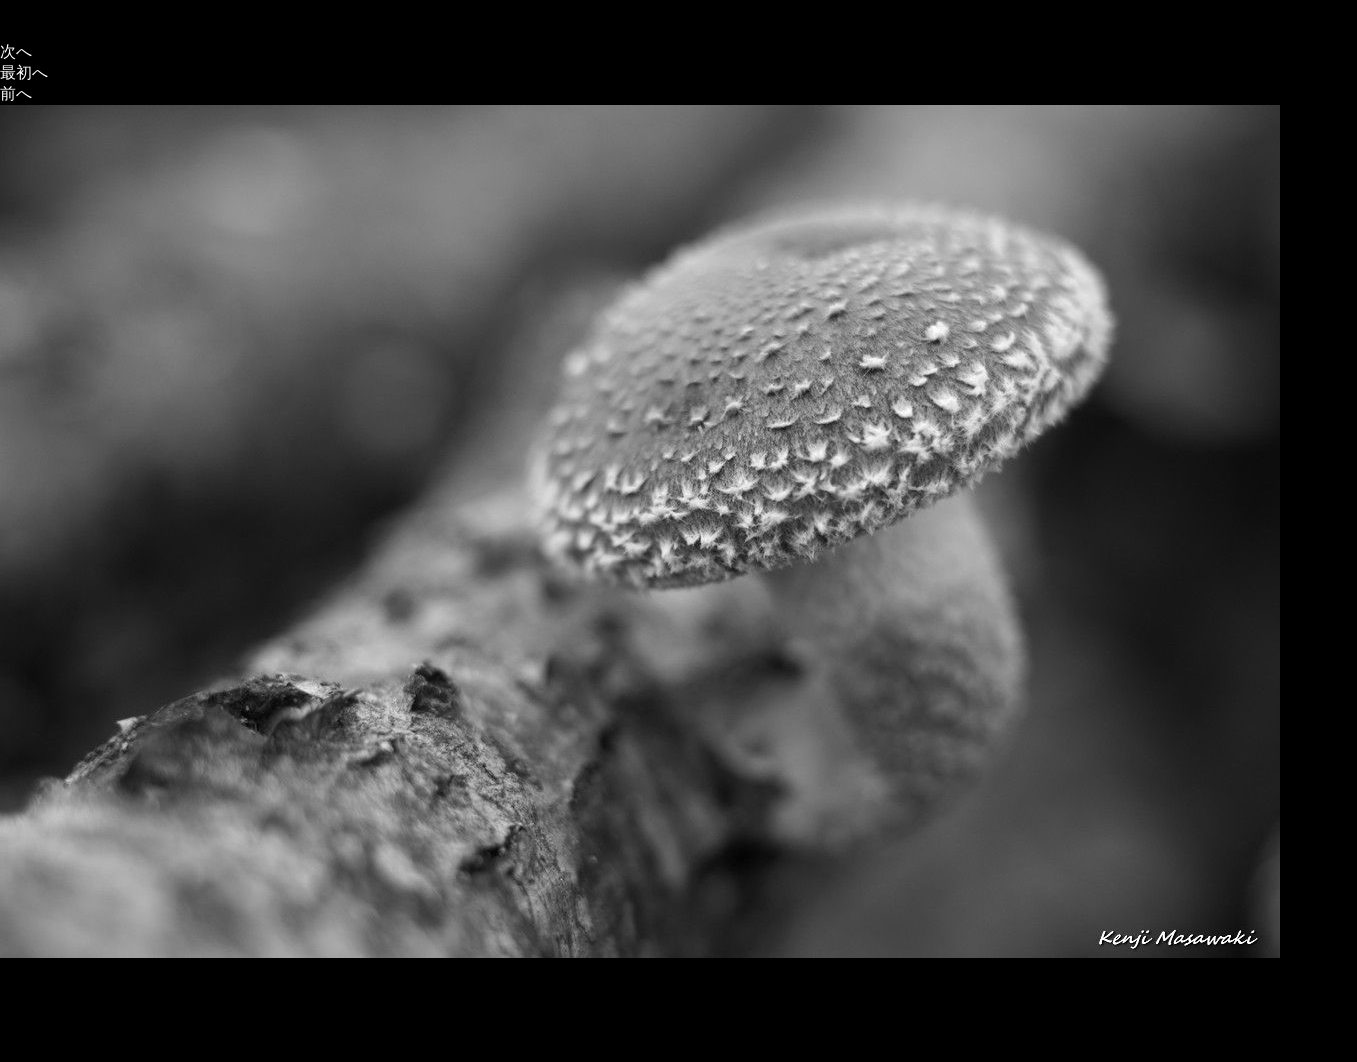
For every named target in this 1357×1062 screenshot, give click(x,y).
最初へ (24, 72)
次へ (16, 51)
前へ (16, 93)
